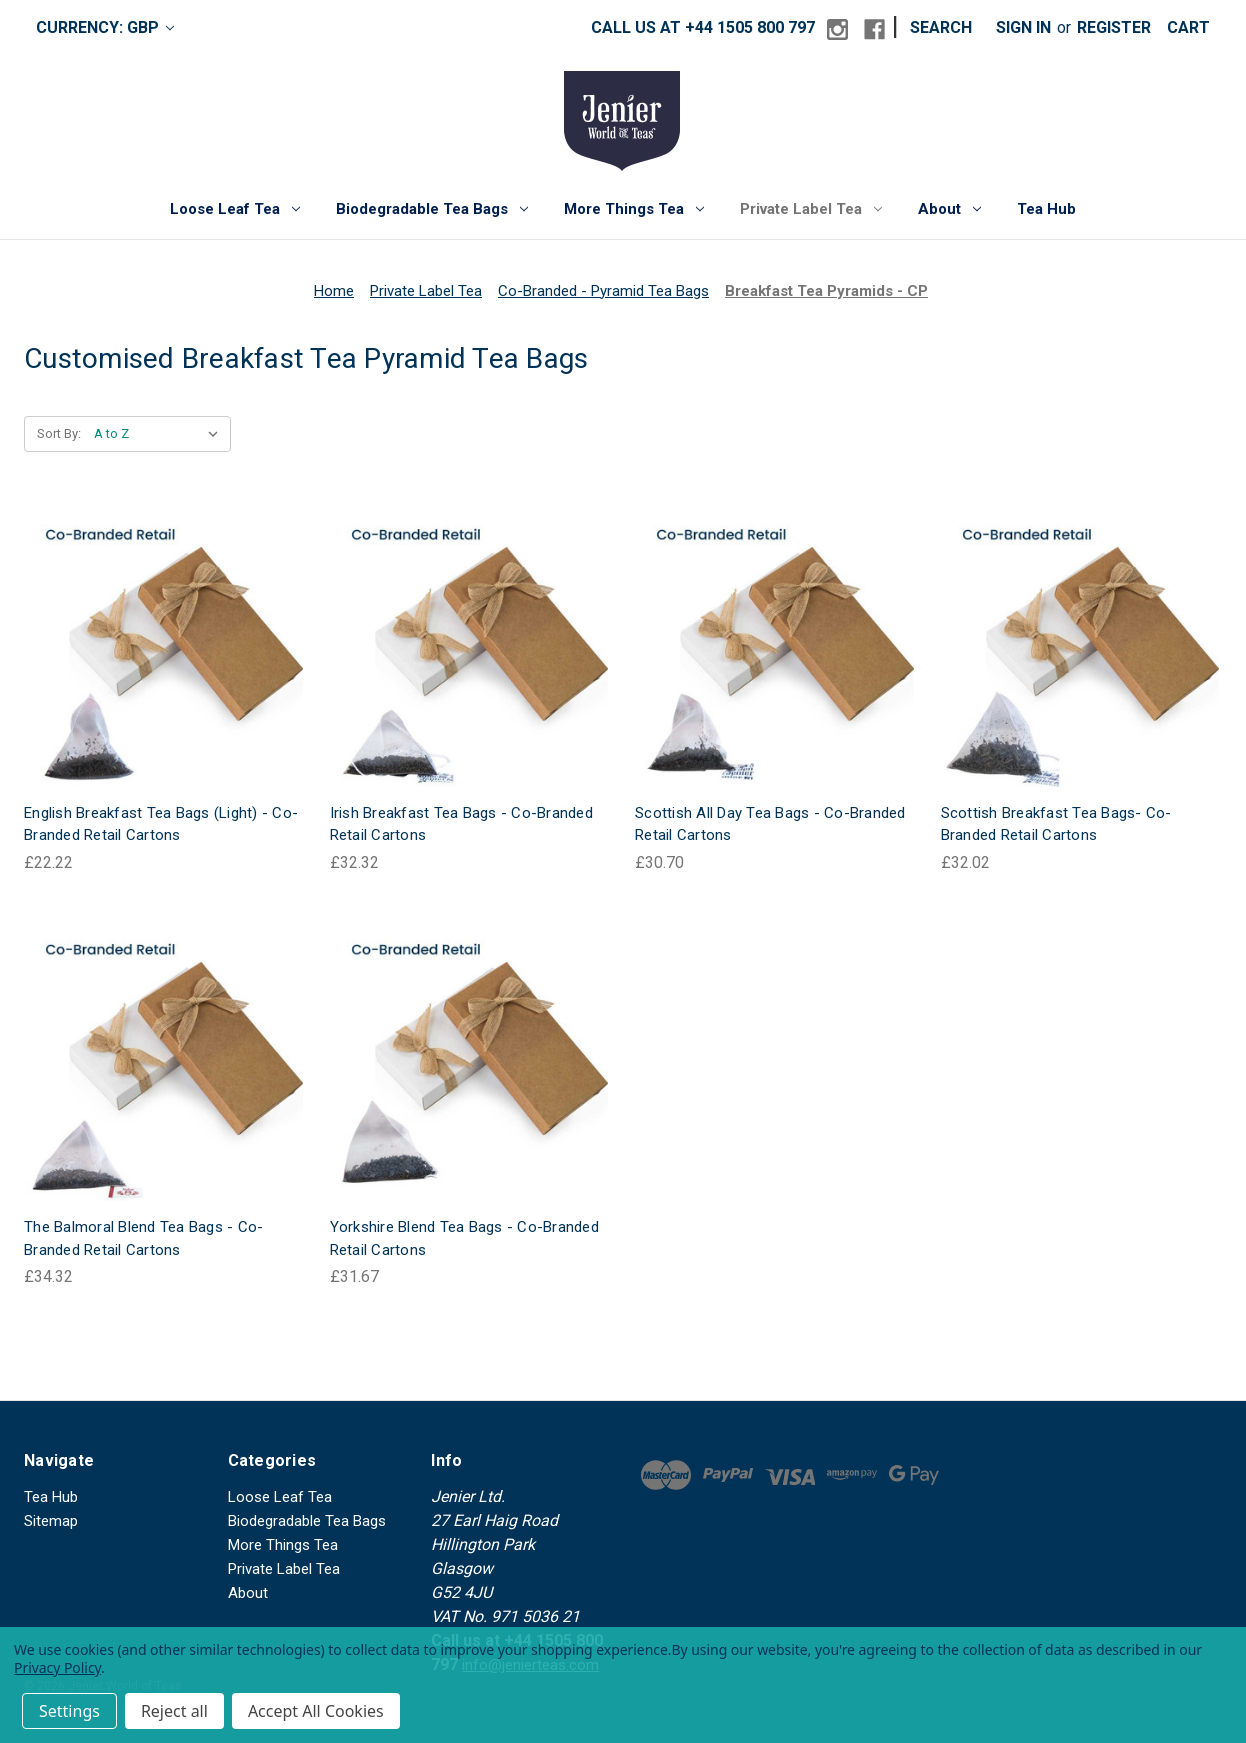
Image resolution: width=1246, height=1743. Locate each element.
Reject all (174, 1711)
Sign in (1023, 27)
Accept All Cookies (316, 1711)
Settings (69, 1711)
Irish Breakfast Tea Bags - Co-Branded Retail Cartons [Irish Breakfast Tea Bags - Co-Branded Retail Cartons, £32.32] (461, 824)
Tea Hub (1046, 209)
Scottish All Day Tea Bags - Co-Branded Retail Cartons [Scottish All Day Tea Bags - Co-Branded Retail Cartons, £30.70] (770, 824)
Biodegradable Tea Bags (432, 209)
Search (941, 27)
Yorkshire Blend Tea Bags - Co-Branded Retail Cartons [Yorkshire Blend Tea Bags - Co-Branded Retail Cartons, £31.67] (464, 1238)
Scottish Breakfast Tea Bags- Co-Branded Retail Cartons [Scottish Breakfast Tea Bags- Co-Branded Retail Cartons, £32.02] (1056, 824)
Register (1114, 27)
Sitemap (51, 1521)
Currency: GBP (105, 27)
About (949, 209)
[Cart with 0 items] (1188, 28)
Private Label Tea (811, 209)
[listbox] (160, 434)
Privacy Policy (57, 1667)
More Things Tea (634, 209)
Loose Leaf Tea (235, 209)
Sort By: (59, 433)
